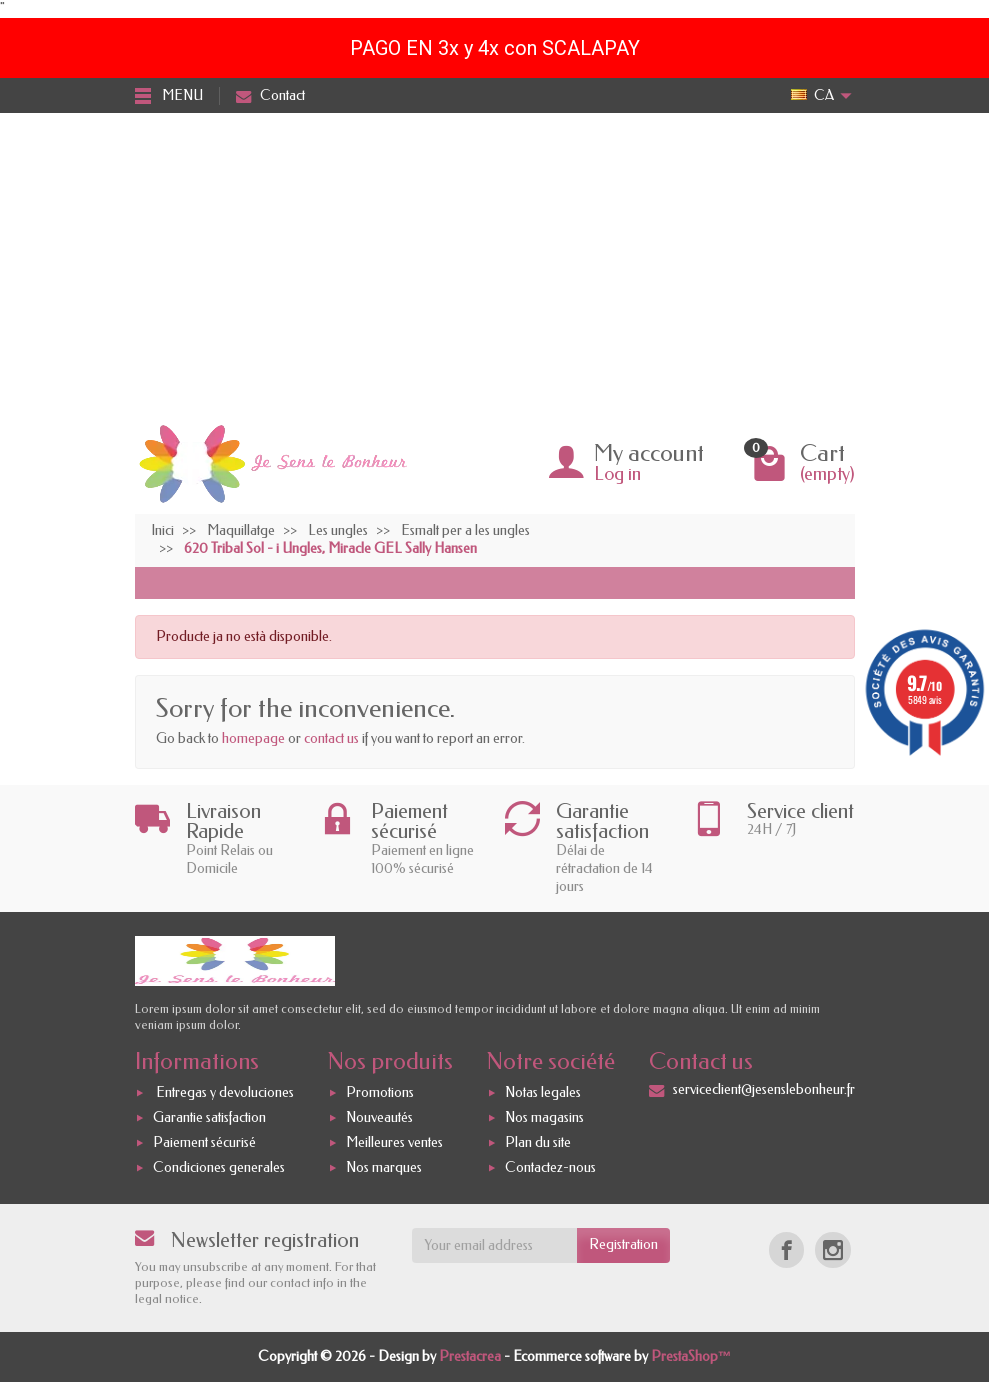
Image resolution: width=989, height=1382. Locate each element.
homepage (253, 738)
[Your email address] (494, 1245)
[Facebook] (786, 1249)
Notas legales (543, 1093)
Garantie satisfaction (209, 1117)
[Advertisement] (494, 263)
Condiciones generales (219, 1167)
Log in (617, 474)
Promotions (380, 1093)
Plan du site (538, 1142)
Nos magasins (544, 1117)
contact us (331, 738)
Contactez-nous (550, 1167)
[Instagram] (832, 1249)
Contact (270, 95)
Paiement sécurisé (204, 1142)
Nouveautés (379, 1117)
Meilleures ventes (394, 1142)
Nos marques (384, 1167)
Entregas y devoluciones (223, 1093)
